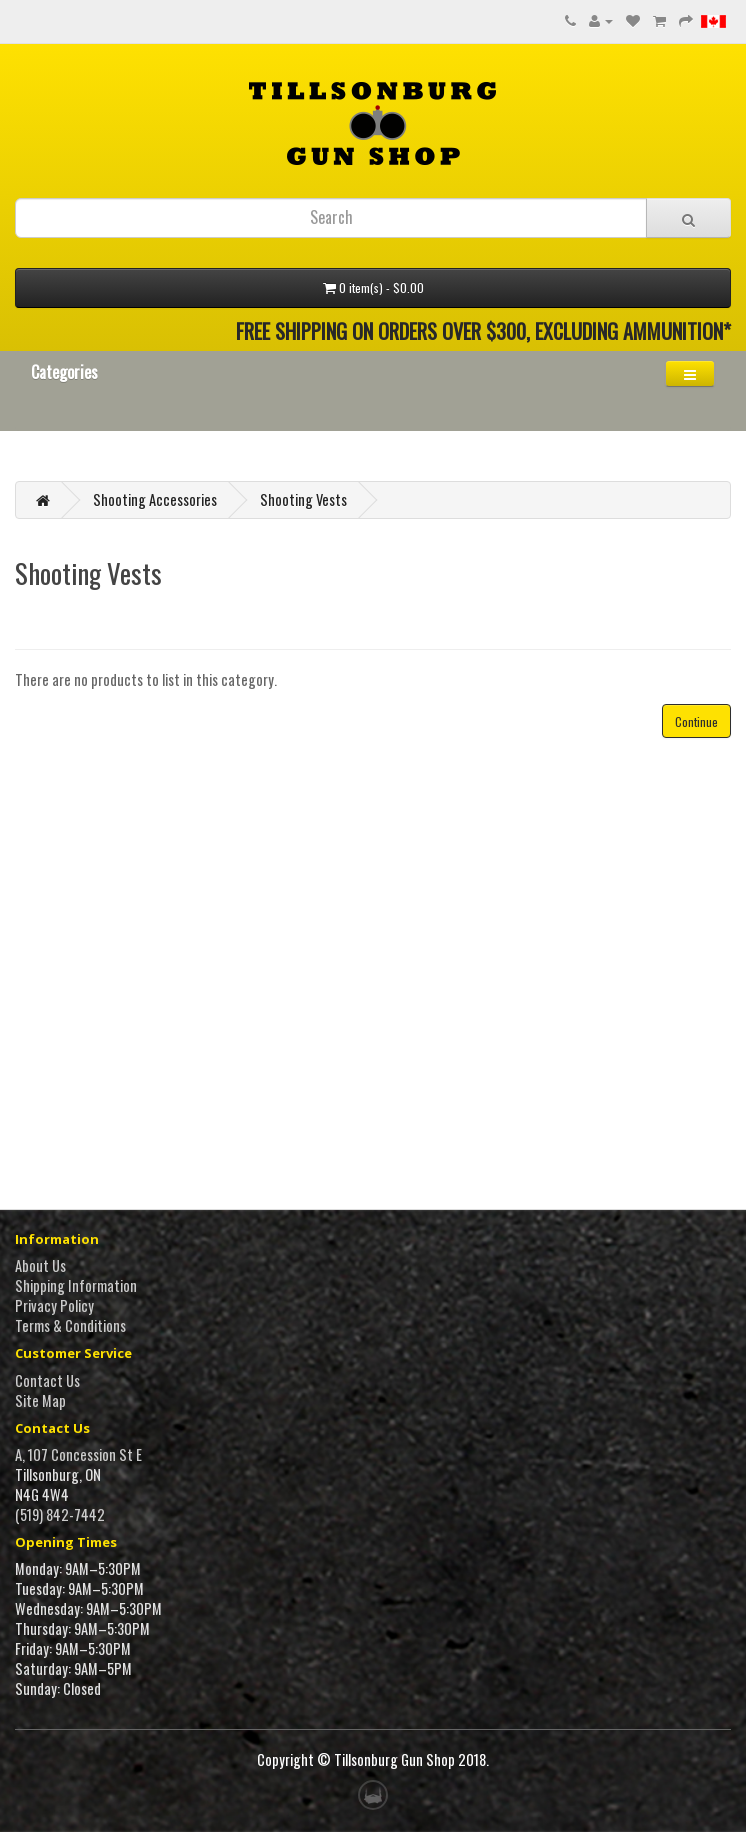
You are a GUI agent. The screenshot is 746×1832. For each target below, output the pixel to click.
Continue (696, 721)
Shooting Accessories (155, 499)
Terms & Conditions (70, 1325)
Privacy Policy (54, 1305)
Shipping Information (76, 1285)
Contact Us (47, 1380)
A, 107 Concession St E (78, 1454)
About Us (40, 1265)
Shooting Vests (303, 499)
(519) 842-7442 (60, 1514)
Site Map (40, 1400)
